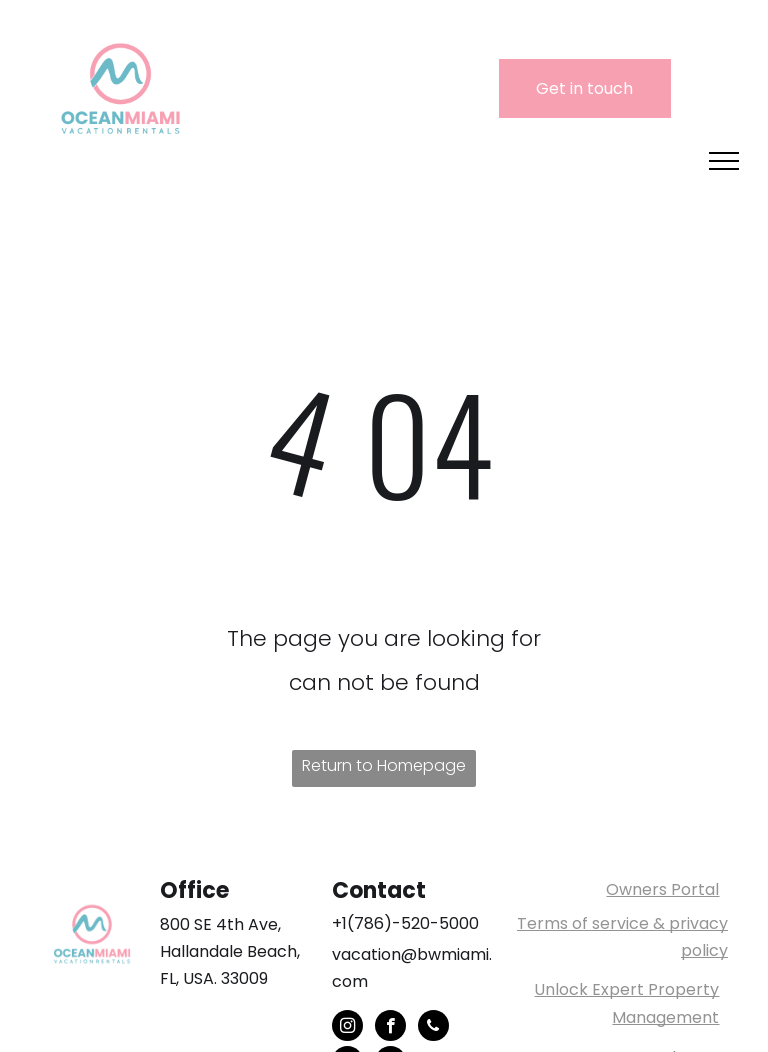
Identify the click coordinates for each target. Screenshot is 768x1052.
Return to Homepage (384, 765)
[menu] (724, 161)
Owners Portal (662, 889)
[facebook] (390, 1028)
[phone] (433, 1028)
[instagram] (347, 1028)
